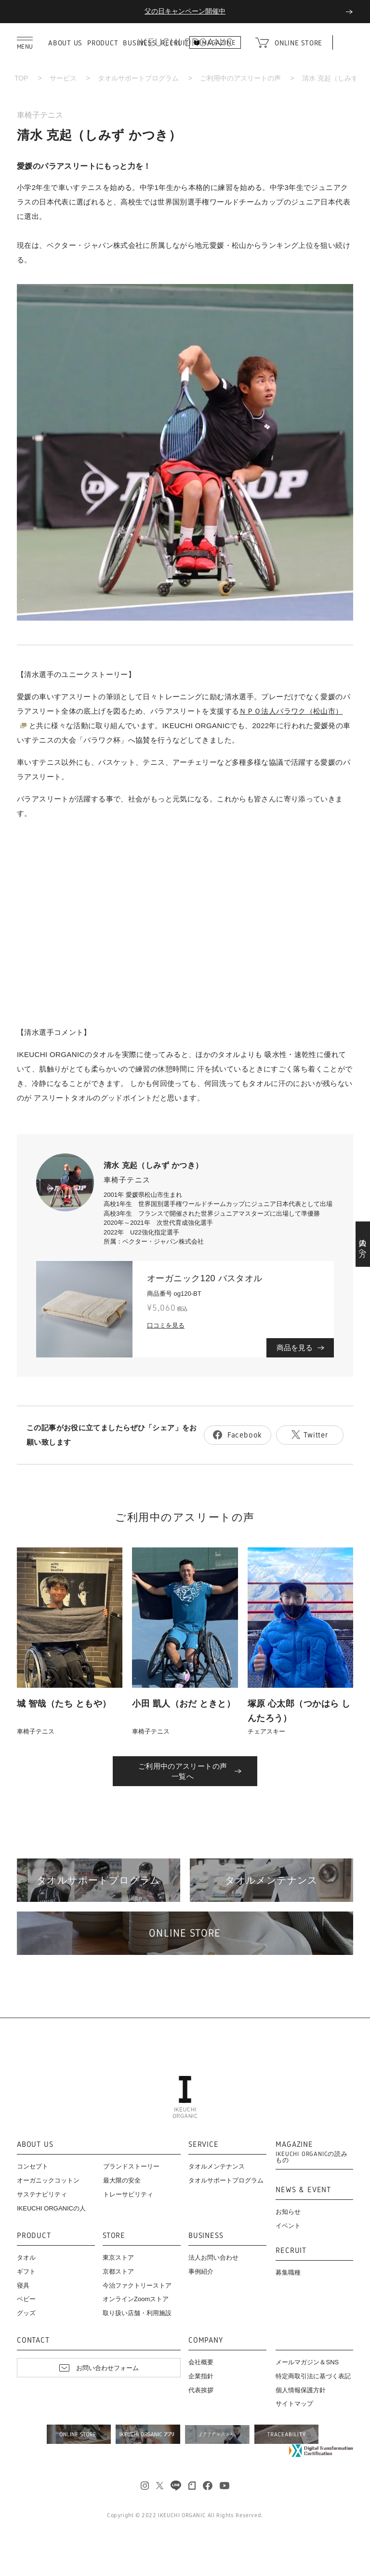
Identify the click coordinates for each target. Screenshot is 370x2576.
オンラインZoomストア (136, 2299)
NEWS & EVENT (303, 2190)
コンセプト (32, 2166)
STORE (114, 2236)
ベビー (26, 2299)
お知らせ (288, 2211)
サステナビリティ (42, 2194)
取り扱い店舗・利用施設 (137, 2313)
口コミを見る (166, 1325)
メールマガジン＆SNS (307, 2362)
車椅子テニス (40, 115)
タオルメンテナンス (216, 2166)
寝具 (23, 2285)
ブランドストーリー (131, 2166)
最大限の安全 (122, 2180)
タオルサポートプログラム (138, 78)
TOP (21, 78)
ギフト (26, 2271)
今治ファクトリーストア (137, 2285)
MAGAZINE (314, 2152)
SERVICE (203, 2145)
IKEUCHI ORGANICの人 (51, 2208)
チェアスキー (266, 1731)
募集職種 (288, 2272)
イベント (288, 2225)
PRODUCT (102, 43)
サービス (63, 78)
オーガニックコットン (48, 2180)
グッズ (26, 2313)
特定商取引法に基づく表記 (313, 2376)
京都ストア (118, 2271)
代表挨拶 (200, 2390)
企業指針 (200, 2376)
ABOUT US (65, 43)
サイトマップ (294, 2403)
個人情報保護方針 (301, 2390)
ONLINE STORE (298, 43)
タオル (26, 2257)
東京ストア (118, 2257)
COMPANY (205, 2340)
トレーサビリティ (128, 2194)
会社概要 (200, 2362)
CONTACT (33, 2340)
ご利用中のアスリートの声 (240, 78)
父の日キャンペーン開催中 (185, 11)
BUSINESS (205, 2236)
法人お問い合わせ (213, 2257)
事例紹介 (200, 2271)
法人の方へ (363, 1244)
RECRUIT (291, 2251)
